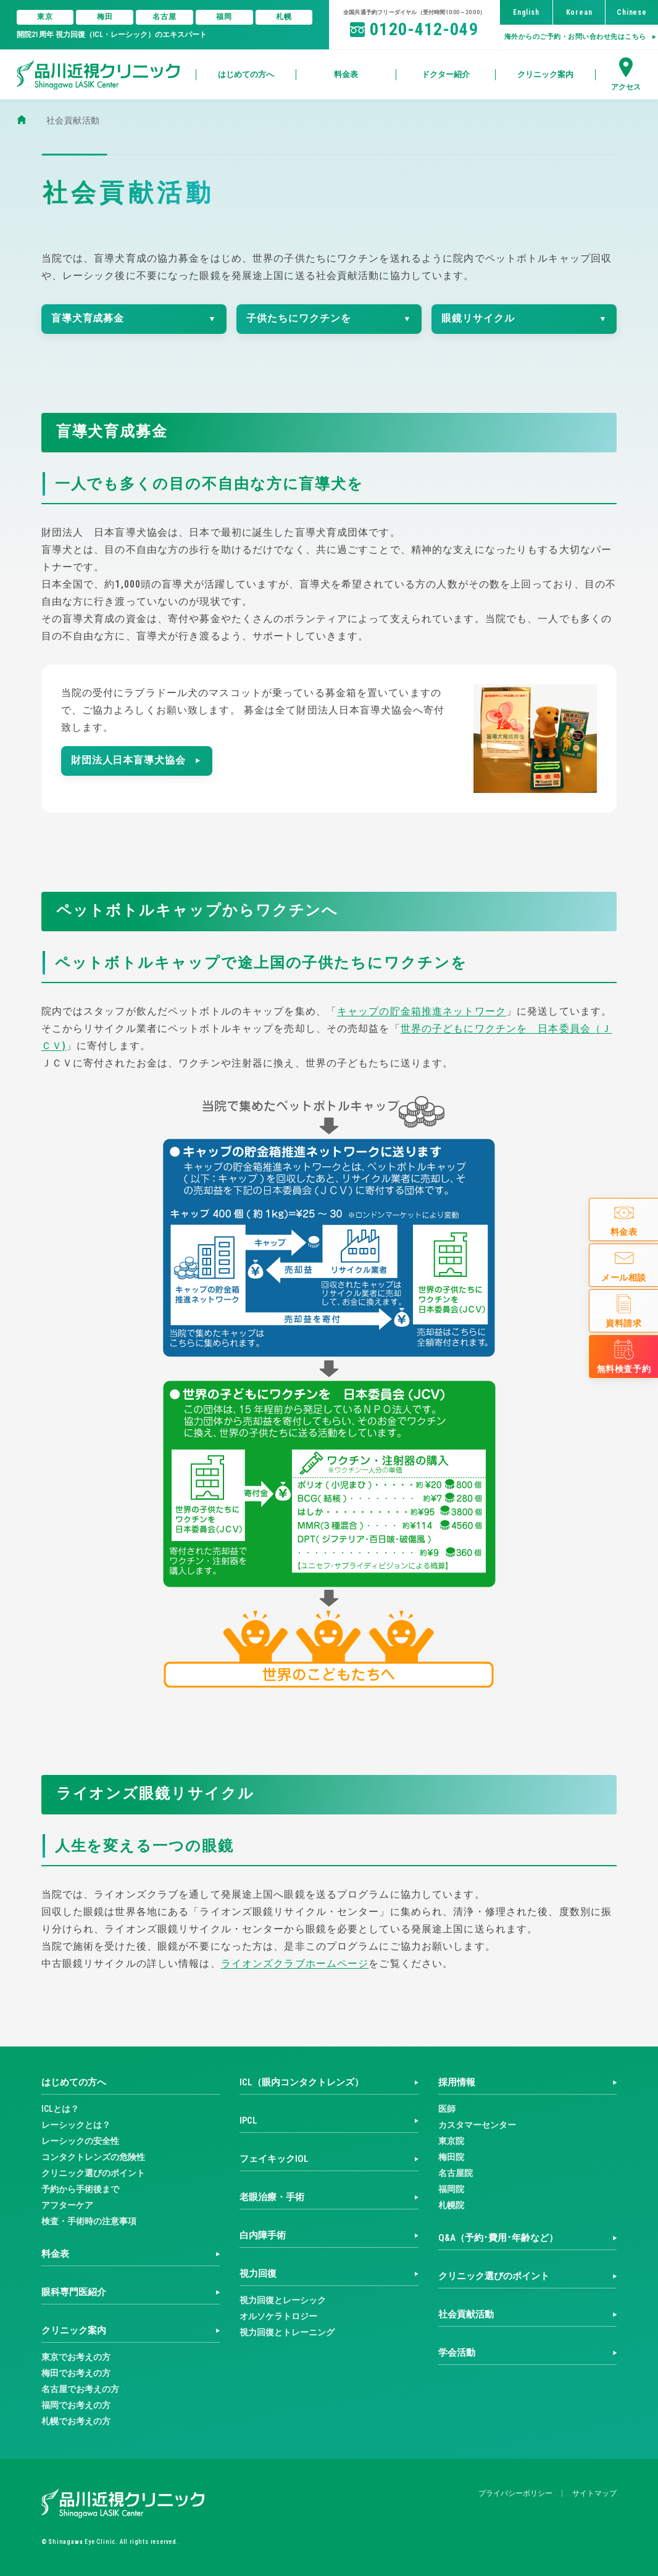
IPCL (248, 2120)
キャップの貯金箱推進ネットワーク (421, 1011)
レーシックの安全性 (80, 2141)
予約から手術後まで (80, 2189)
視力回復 (258, 2273)
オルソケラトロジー (278, 2316)
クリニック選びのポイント (93, 2173)
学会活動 (456, 2352)
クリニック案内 (73, 2330)
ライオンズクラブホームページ (295, 1963)
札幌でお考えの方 (75, 2421)
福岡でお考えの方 (75, 2405)
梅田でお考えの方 (75, 2373)
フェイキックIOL (274, 2158)
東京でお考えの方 (75, 2357)
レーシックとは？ (75, 2125)
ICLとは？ (60, 2109)
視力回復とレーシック (282, 2300)
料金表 (55, 2253)
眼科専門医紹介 (73, 2292)
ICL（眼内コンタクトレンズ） (301, 2082)
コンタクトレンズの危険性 (93, 2157)
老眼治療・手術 (271, 2197)
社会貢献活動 (466, 2314)
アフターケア (67, 2205)
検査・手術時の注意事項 (88, 2221)
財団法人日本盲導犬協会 (128, 760)
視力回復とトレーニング (287, 2332)
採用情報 (456, 2082)
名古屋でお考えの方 (80, 2389)
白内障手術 (262, 2235)
